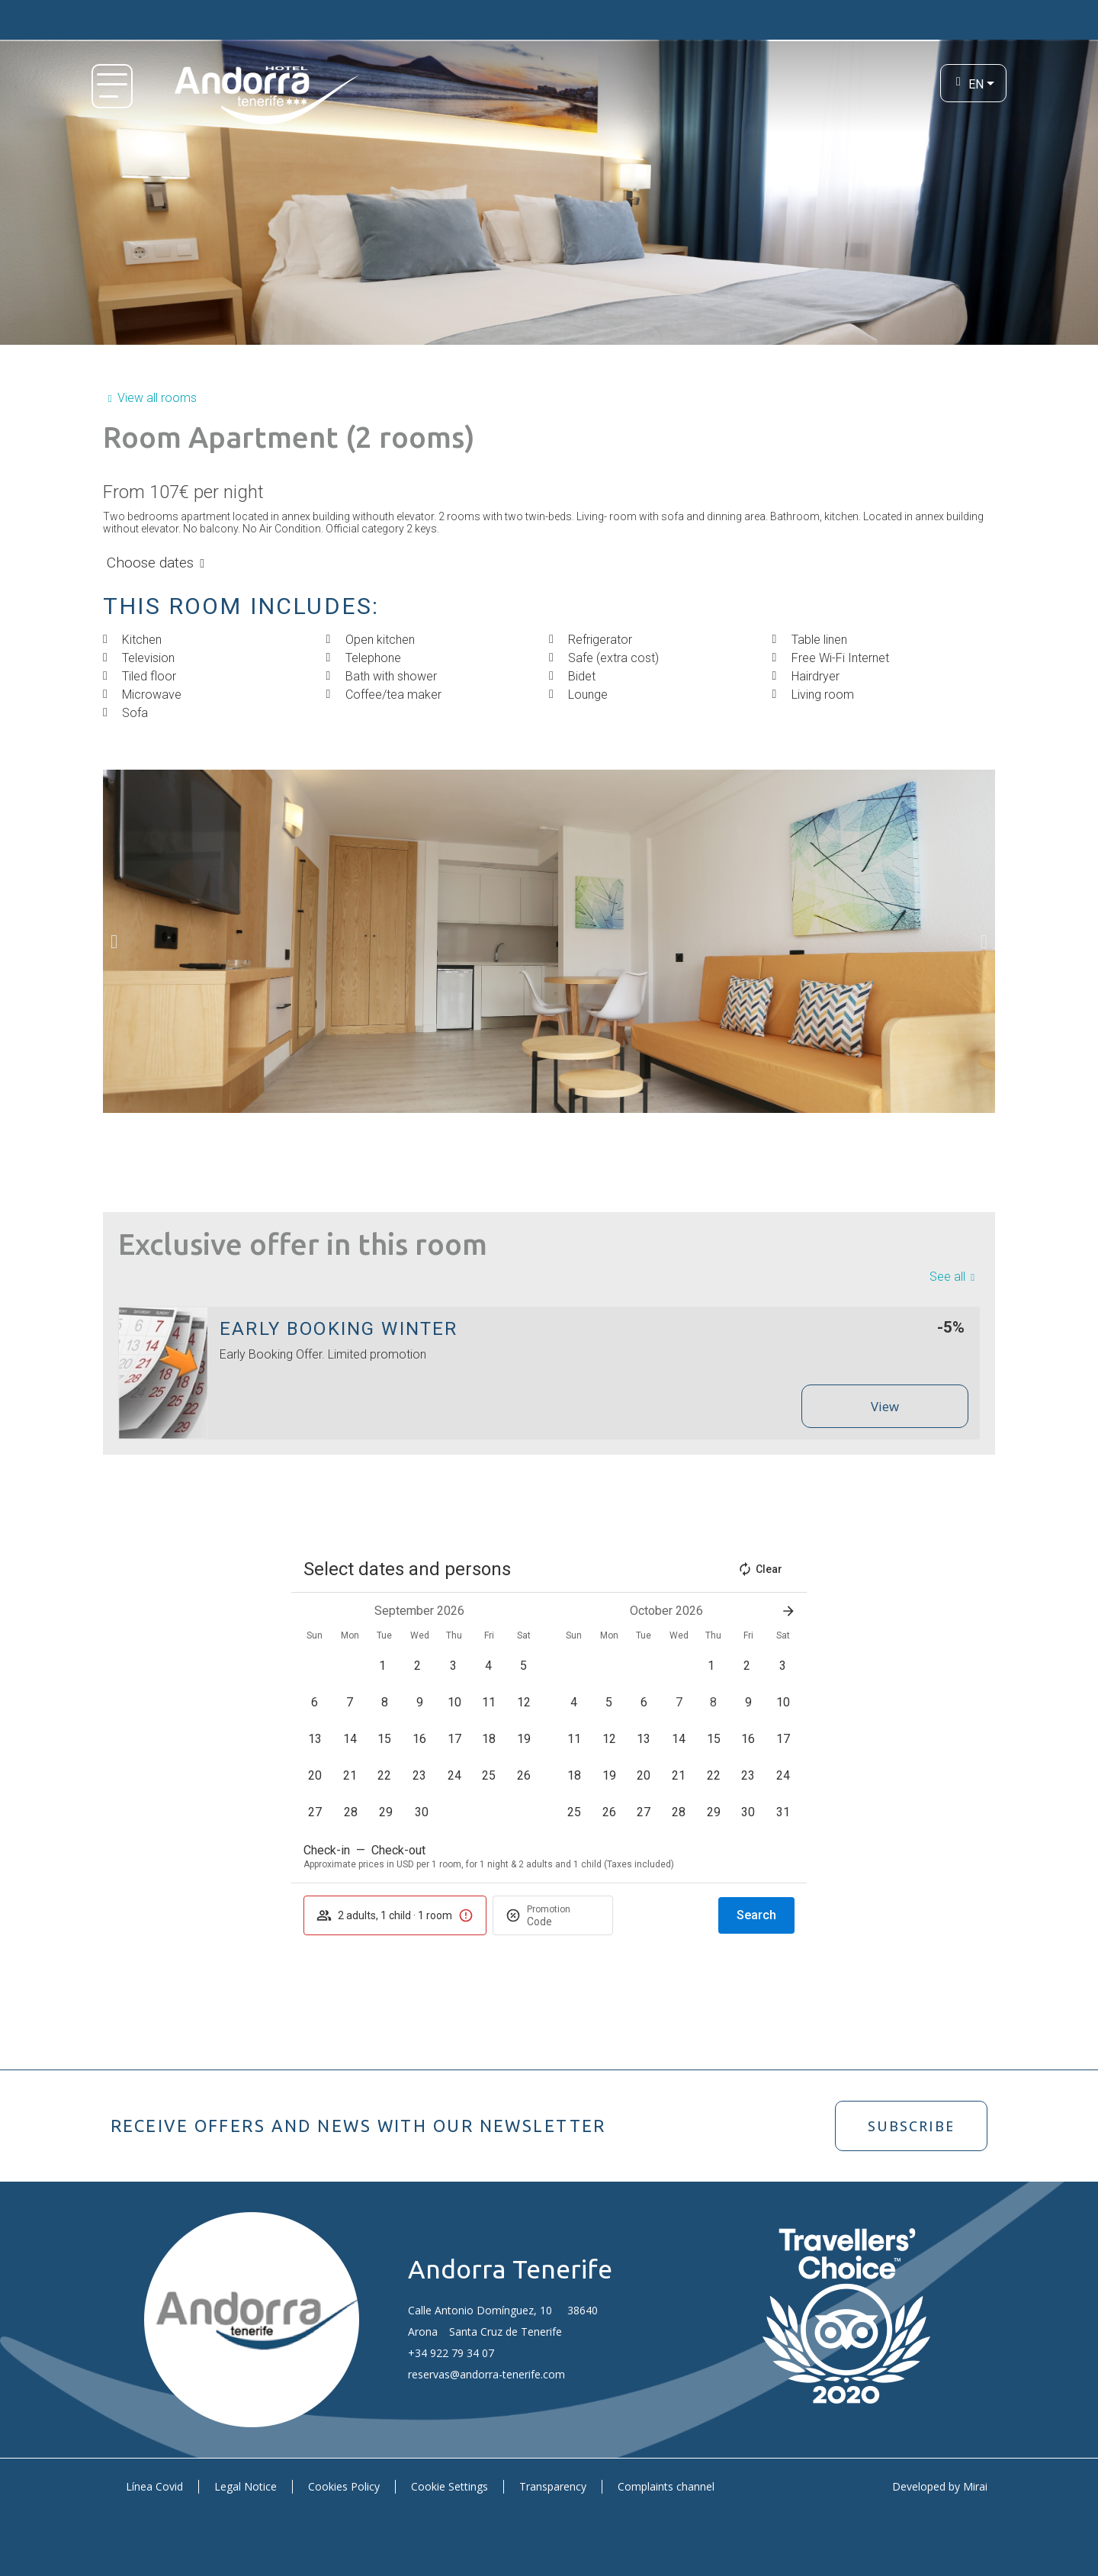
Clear (759, 1569)
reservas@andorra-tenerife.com (486, 2374)
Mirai (975, 2486)
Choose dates (150, 562)
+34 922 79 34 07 (451, 2353)
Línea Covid (154, 2486)
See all (947, 1276)
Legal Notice (245, 2486)
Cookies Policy (344, 2486)
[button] (114, 940)
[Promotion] (563, 1921)
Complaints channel (666, 2486)
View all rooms (157, 398)
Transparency (552, 2486)
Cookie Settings (449, 2486)
